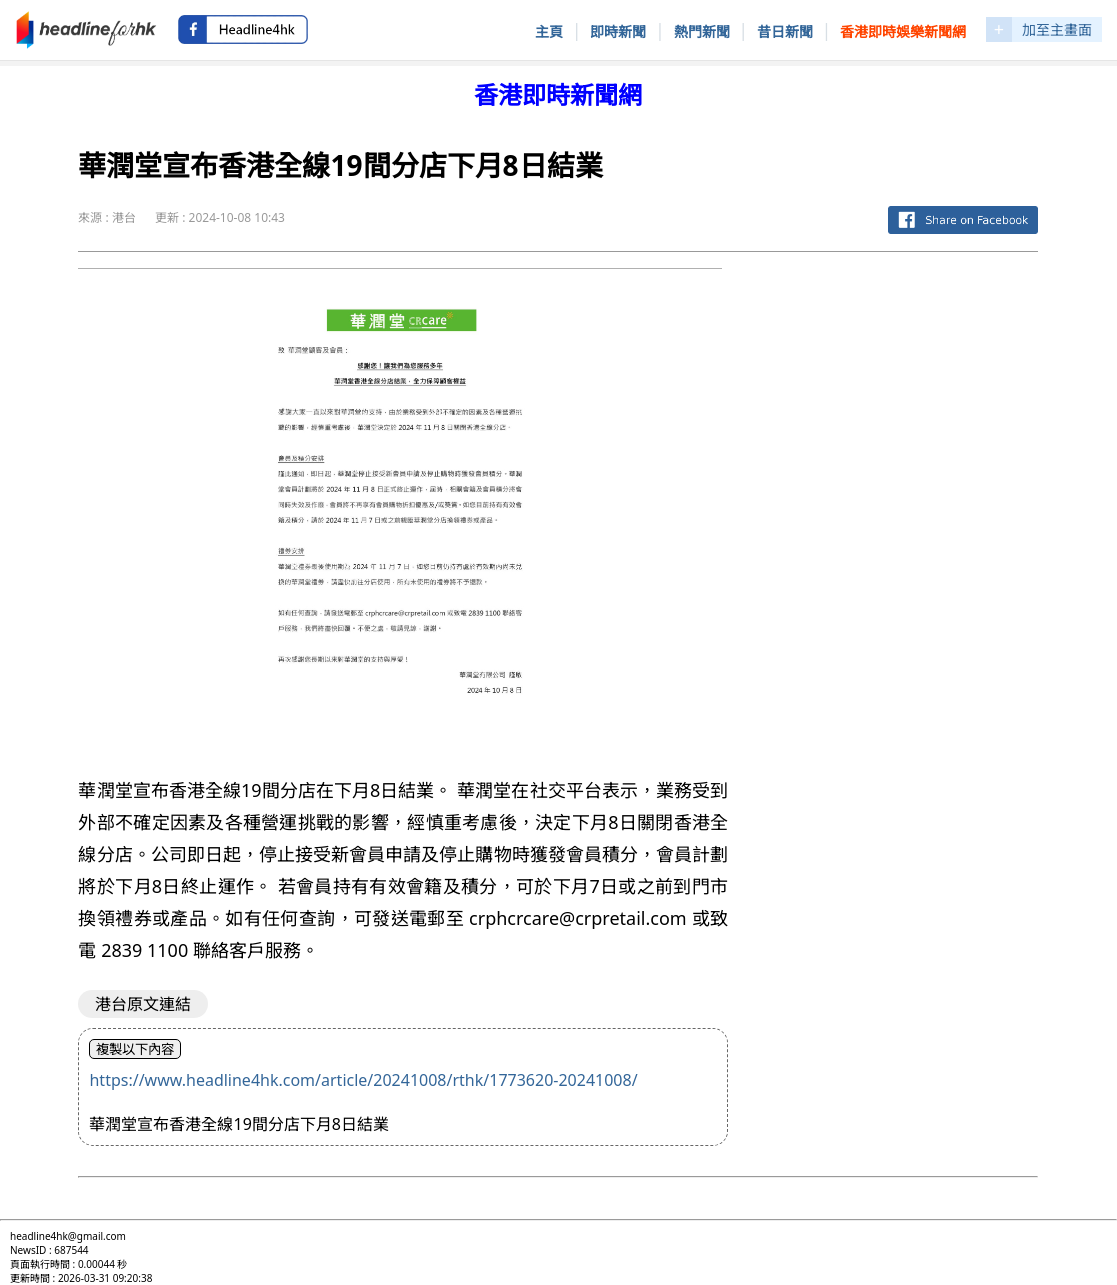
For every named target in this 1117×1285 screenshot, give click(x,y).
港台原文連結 (143, 1004)
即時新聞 (618, 31)
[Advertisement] (899, 568)
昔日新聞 (785, 31)
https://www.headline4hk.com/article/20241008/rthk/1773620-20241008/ (363, 1080)
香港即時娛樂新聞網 (903, 31)
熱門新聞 (702, 31)
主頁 (549, 31)
